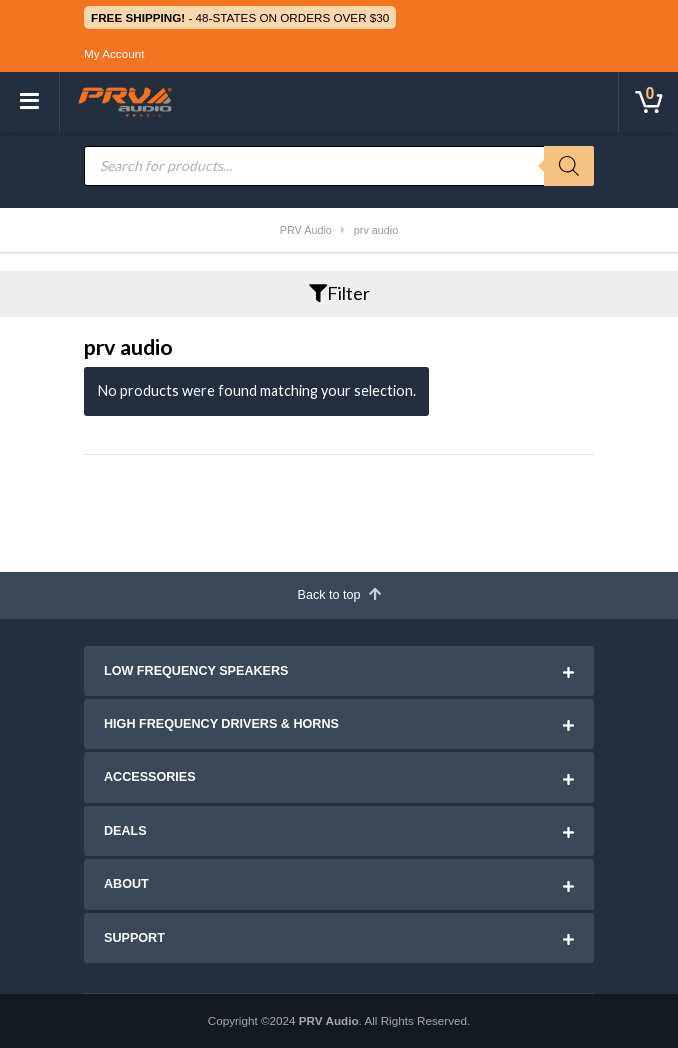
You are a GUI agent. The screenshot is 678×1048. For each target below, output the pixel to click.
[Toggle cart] (648, 102)
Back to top (338, 594)
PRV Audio (329, 1020)
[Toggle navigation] (30, 102)
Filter (339, 293)
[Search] (569, 166)
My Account (114, 53)
